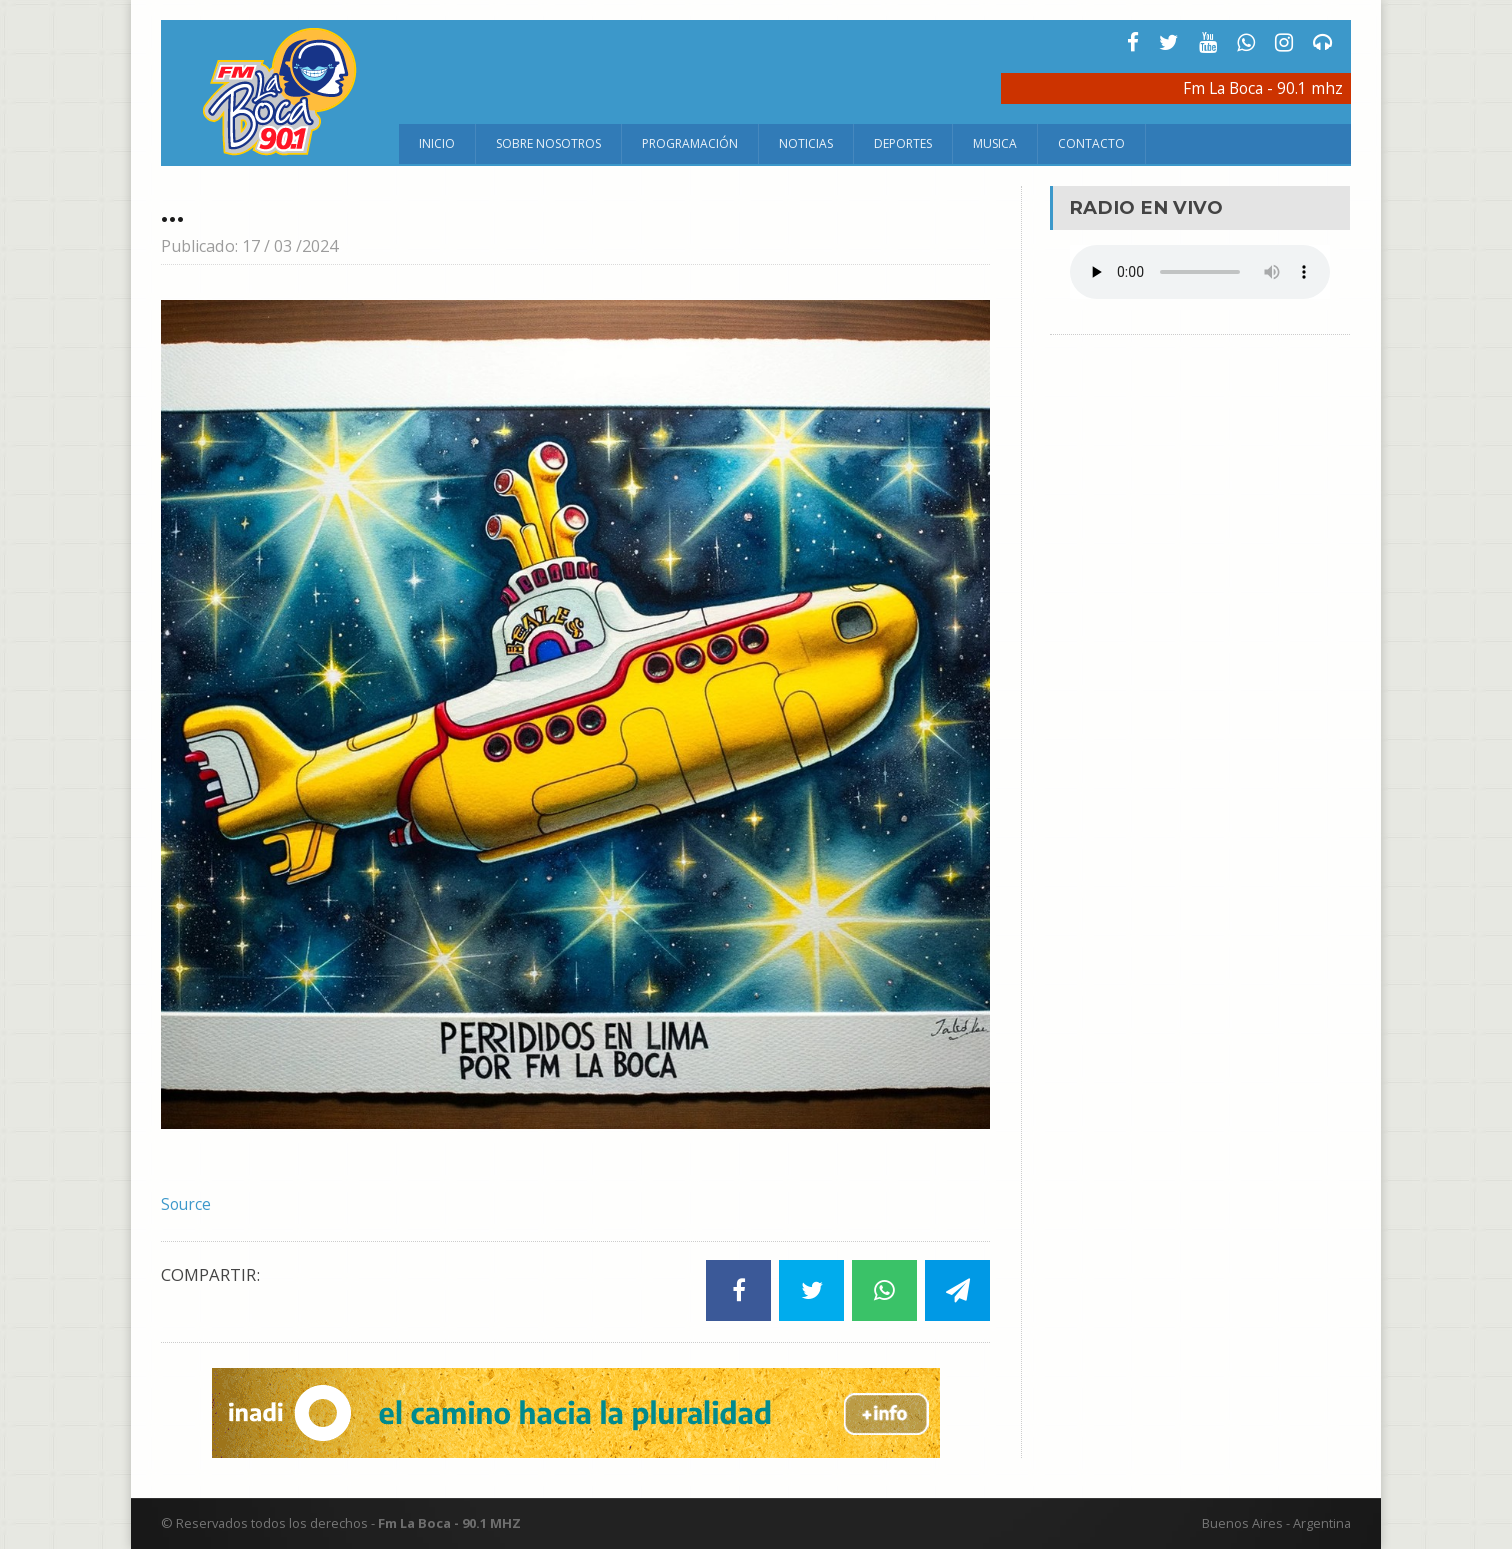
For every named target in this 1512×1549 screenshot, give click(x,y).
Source (187, 1204)
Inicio (437, 143)
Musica (995, 143)
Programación (690, 143)
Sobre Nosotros (548, 143)
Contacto (1091, 143)
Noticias (806, 143)
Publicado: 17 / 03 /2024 (256, 245)
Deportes (903, 143)
